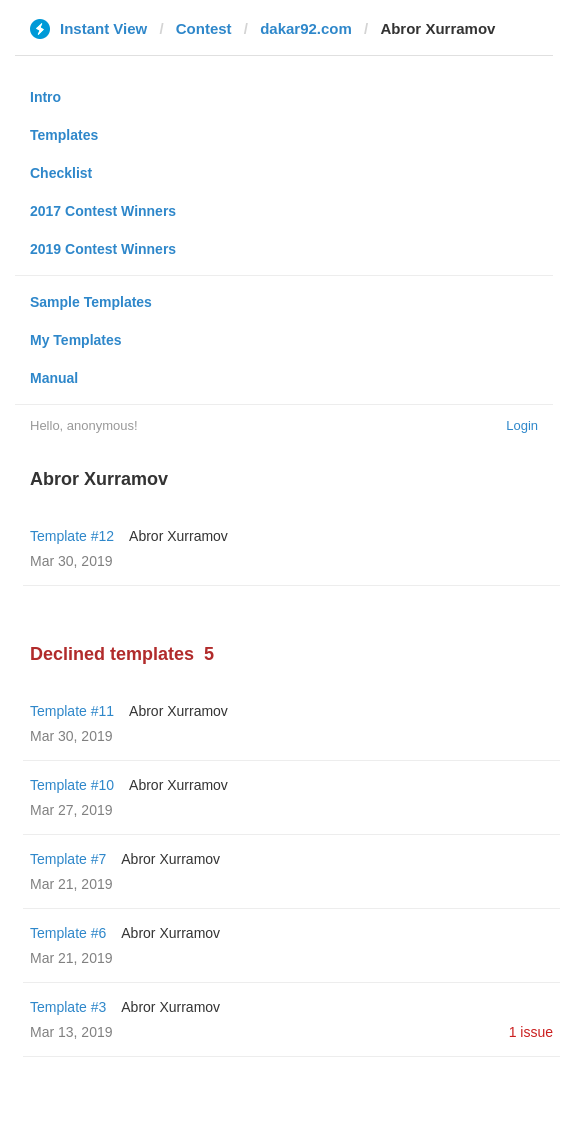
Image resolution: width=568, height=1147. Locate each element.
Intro (45, 97)
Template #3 (68, 1007)
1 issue (531, 1032)
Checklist (61, 173)
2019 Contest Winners (103, 249)
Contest (204, 28)
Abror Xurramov (178, 536)
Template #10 (72, 785)
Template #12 (72, 536)
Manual (54, 378)
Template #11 (72, 711)
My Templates (76, 340)
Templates (64, 135)
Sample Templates (91, 302)
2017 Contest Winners (103, 211)
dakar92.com (306, 28)
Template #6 (68, 933)
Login (522, 425)
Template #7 (68, 859)
